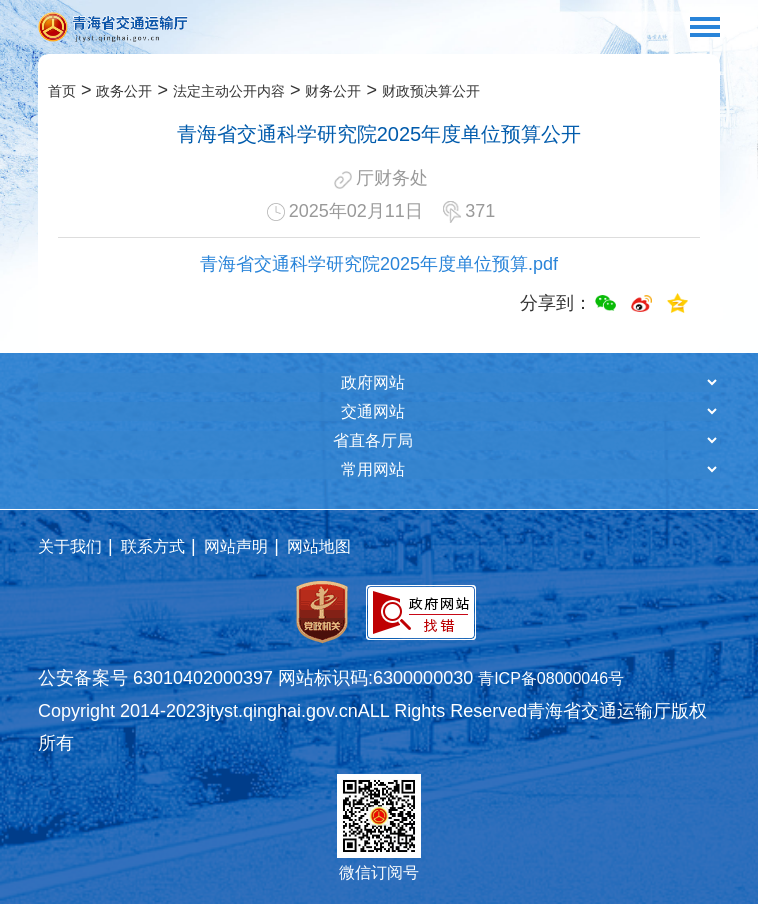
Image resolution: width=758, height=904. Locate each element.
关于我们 (70, 546)
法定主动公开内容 (229, 91)
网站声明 (236, 546)
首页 (62, 91)
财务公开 (333, 91)
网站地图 (319, 546)
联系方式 (153, 546)
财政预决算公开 (431, 91)
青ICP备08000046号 (551, 678)
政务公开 (124, 91)
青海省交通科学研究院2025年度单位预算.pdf (379, 264)
